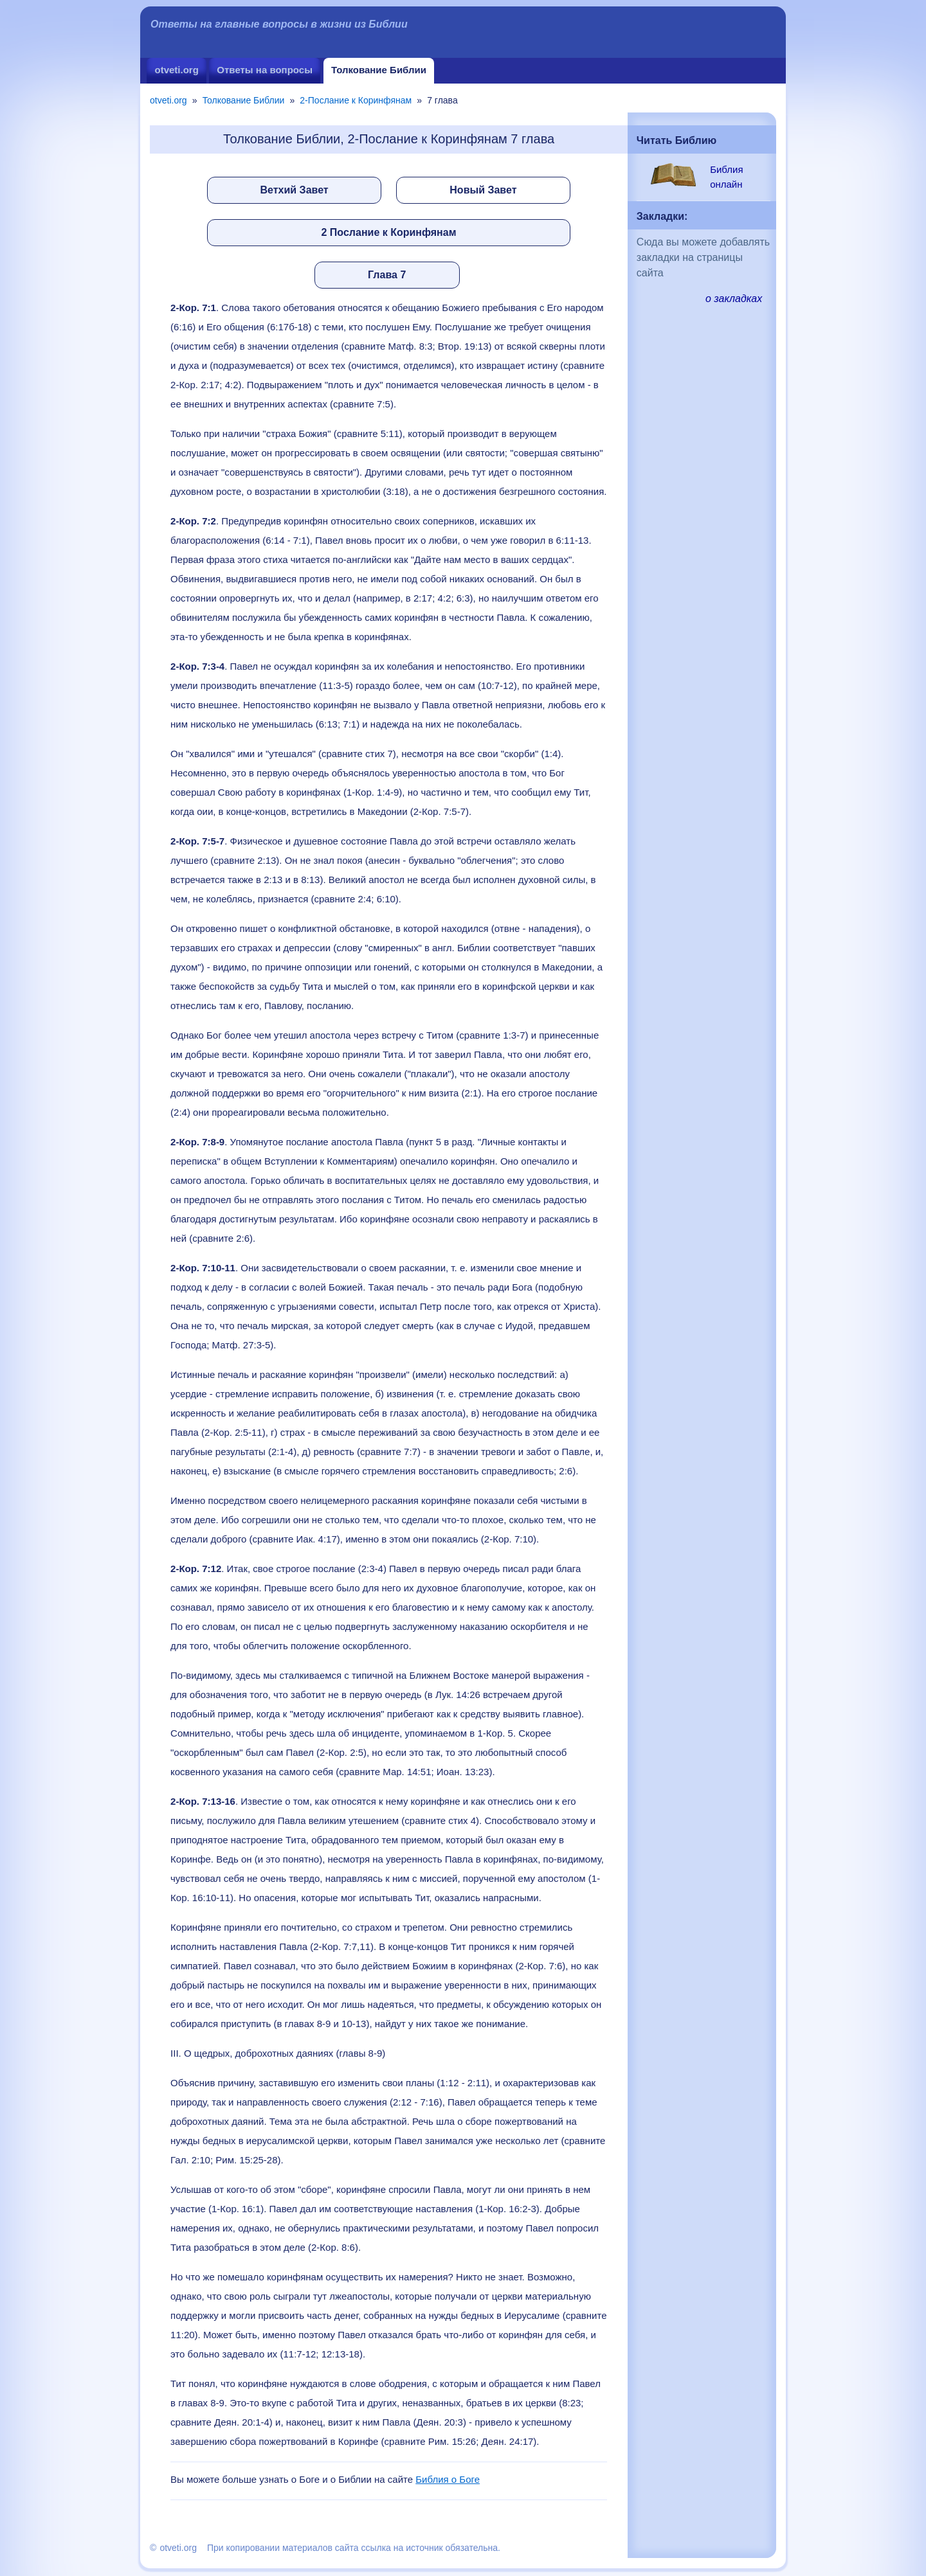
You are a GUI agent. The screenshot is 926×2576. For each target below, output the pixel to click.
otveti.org (176, 69)
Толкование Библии (378, 69)
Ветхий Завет (294, 189)
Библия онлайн (726, 177)
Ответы (265, 69)
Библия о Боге (447, 2479)
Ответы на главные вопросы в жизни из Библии (279, 24)
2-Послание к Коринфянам (356, 100)
